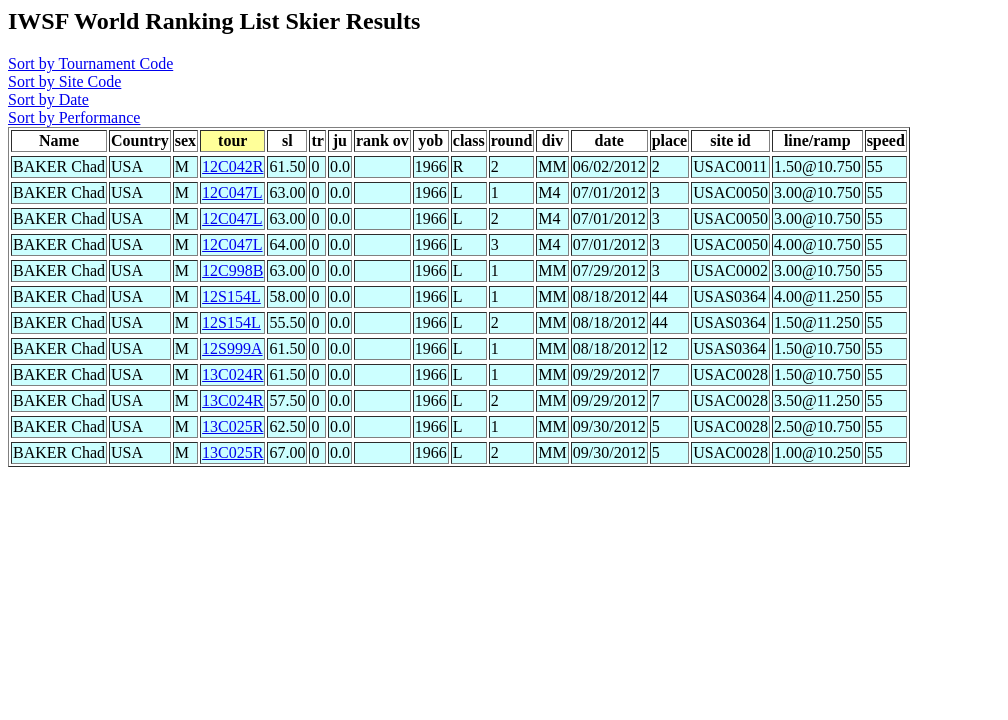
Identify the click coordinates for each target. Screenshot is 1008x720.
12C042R (232, 166)
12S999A (232, 348)
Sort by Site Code (64, 81)
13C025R (232, 426)
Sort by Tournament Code (90, 63)
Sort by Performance (74, 117)
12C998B (232, 270)
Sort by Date (48, 99)
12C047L (232, 192)
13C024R (232, 374)
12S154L (231, 296)
